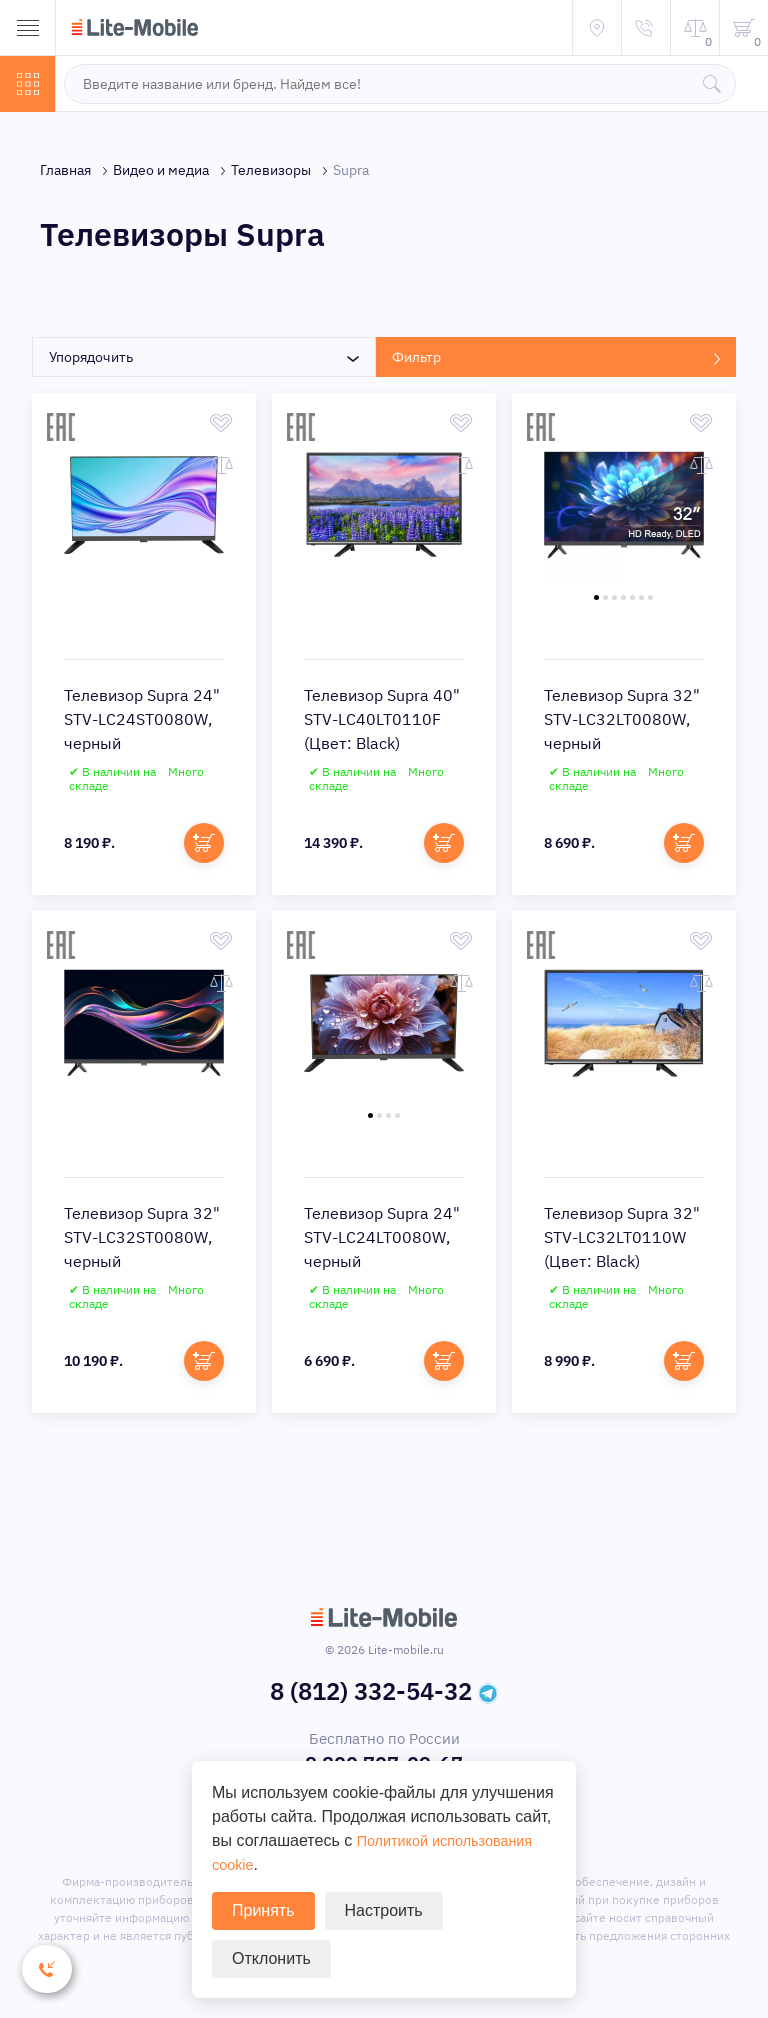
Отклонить (271, 1958)
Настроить (384, 1910)
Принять (263, 1910)
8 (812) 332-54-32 (371, 1695)
